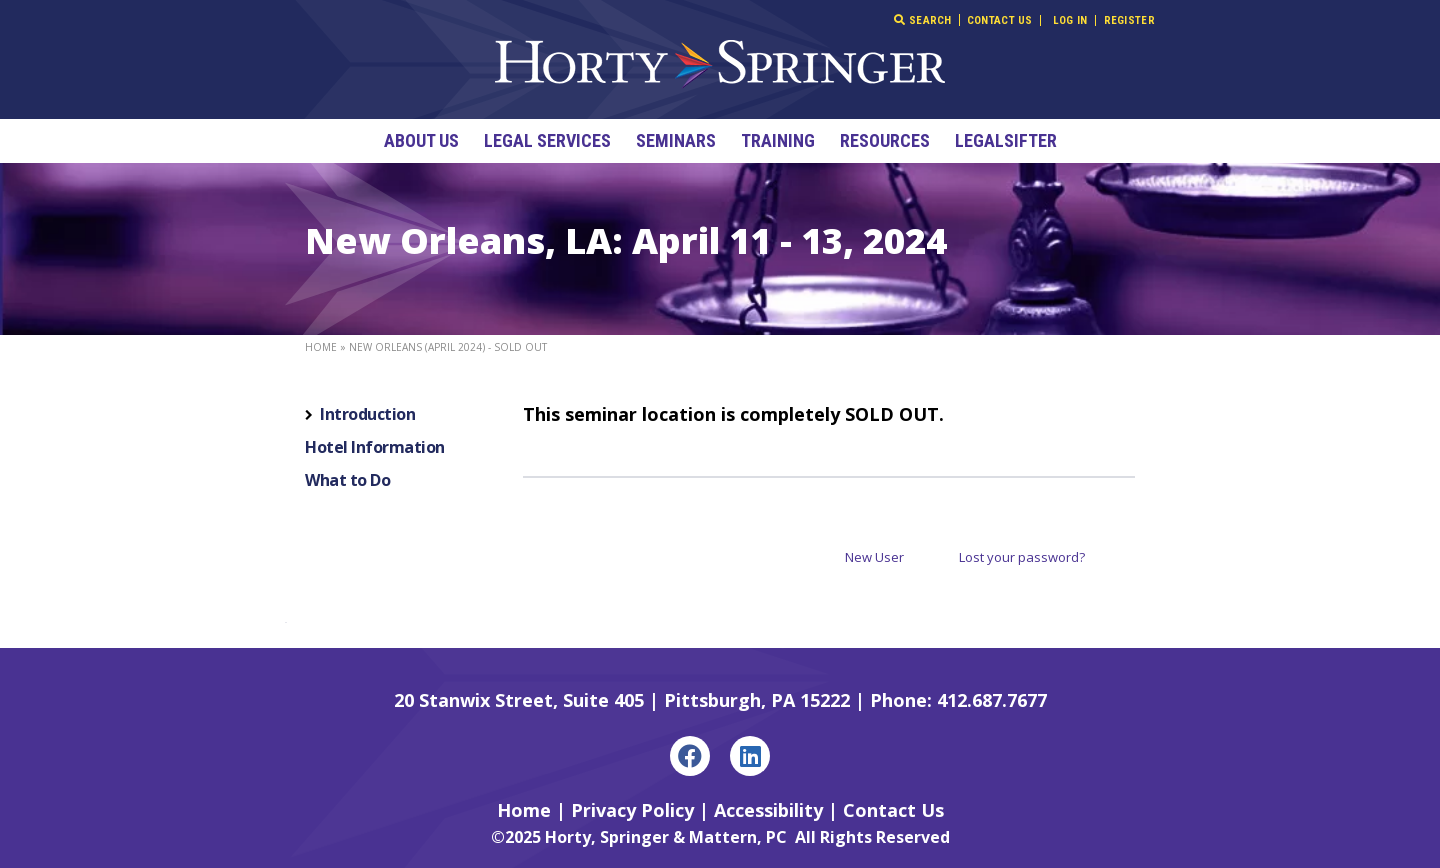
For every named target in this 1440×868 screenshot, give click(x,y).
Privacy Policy (632, 810)
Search (922, 20)
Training (778, 140)
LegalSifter (1006, 140)
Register (1129, 20)
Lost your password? (1022, 557)
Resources (885, 140)
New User (874, 557)
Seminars (676, 140)
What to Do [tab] (347, 480)
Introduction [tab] (367, 414)
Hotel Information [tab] (375, 447)
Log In (1070, 20)
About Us (421, 140)
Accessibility (768, 810)
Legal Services (547, 140)
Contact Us (1000, 20)
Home (321, 347)
